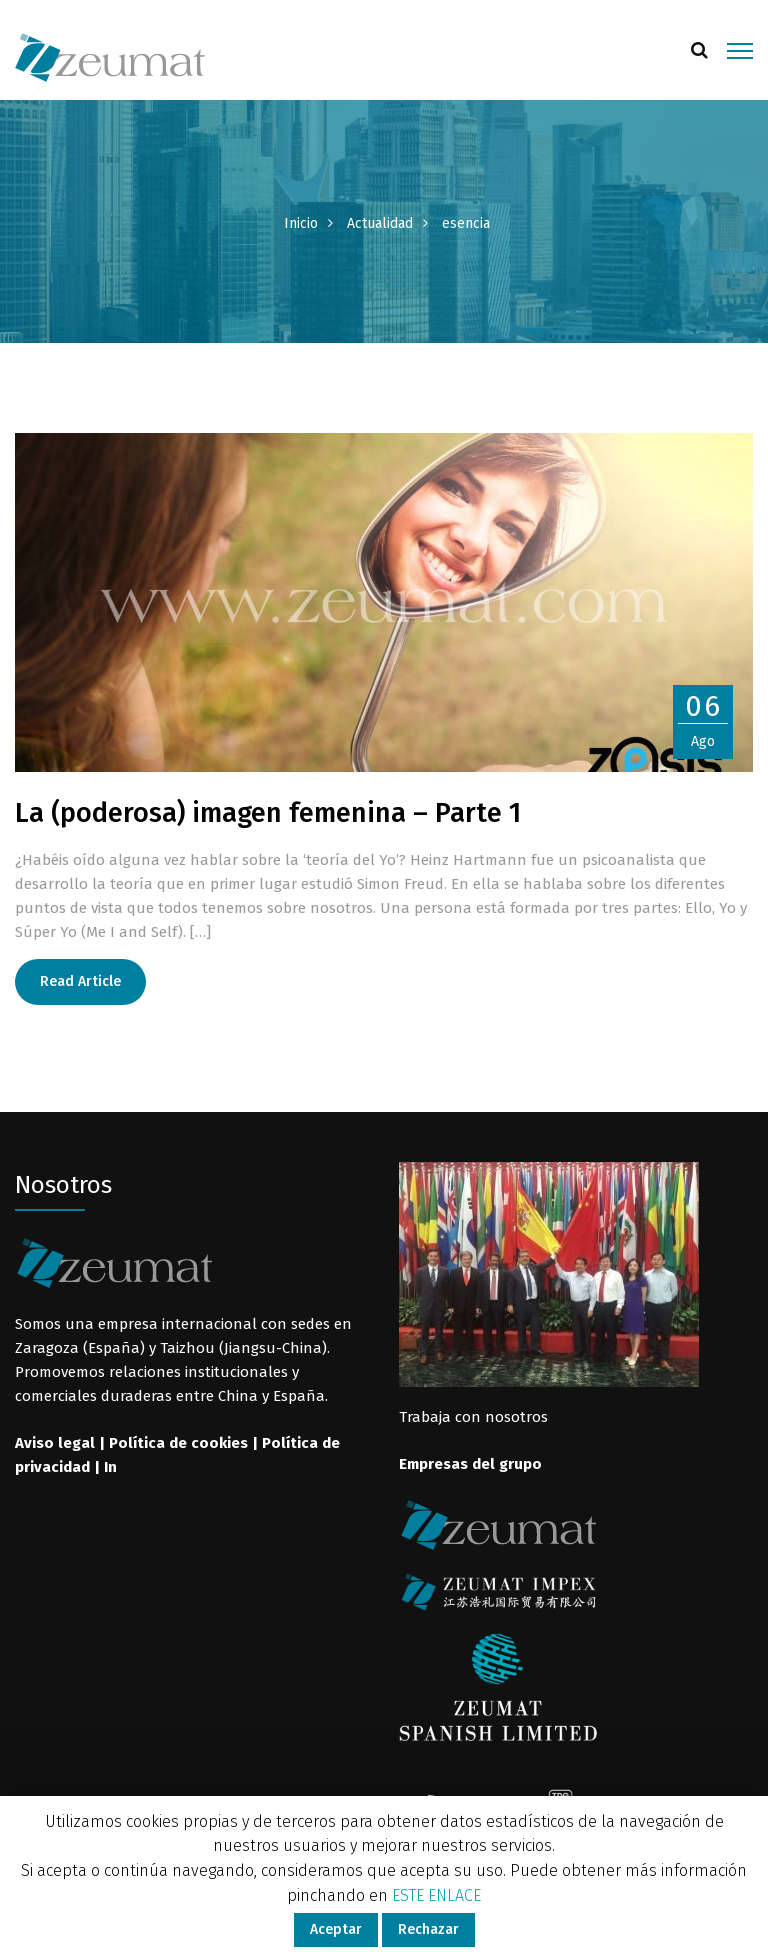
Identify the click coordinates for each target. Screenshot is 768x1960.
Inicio (301, 223)
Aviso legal (55, 1443)
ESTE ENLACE (436, 1895)
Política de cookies (178, 1443)
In (110, 1467)
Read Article (80, 981)
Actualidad (380, 223)
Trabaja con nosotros (473, 1417)
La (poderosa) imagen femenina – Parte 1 (268, 813)
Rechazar (428, 1929)
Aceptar (336, 1929)
